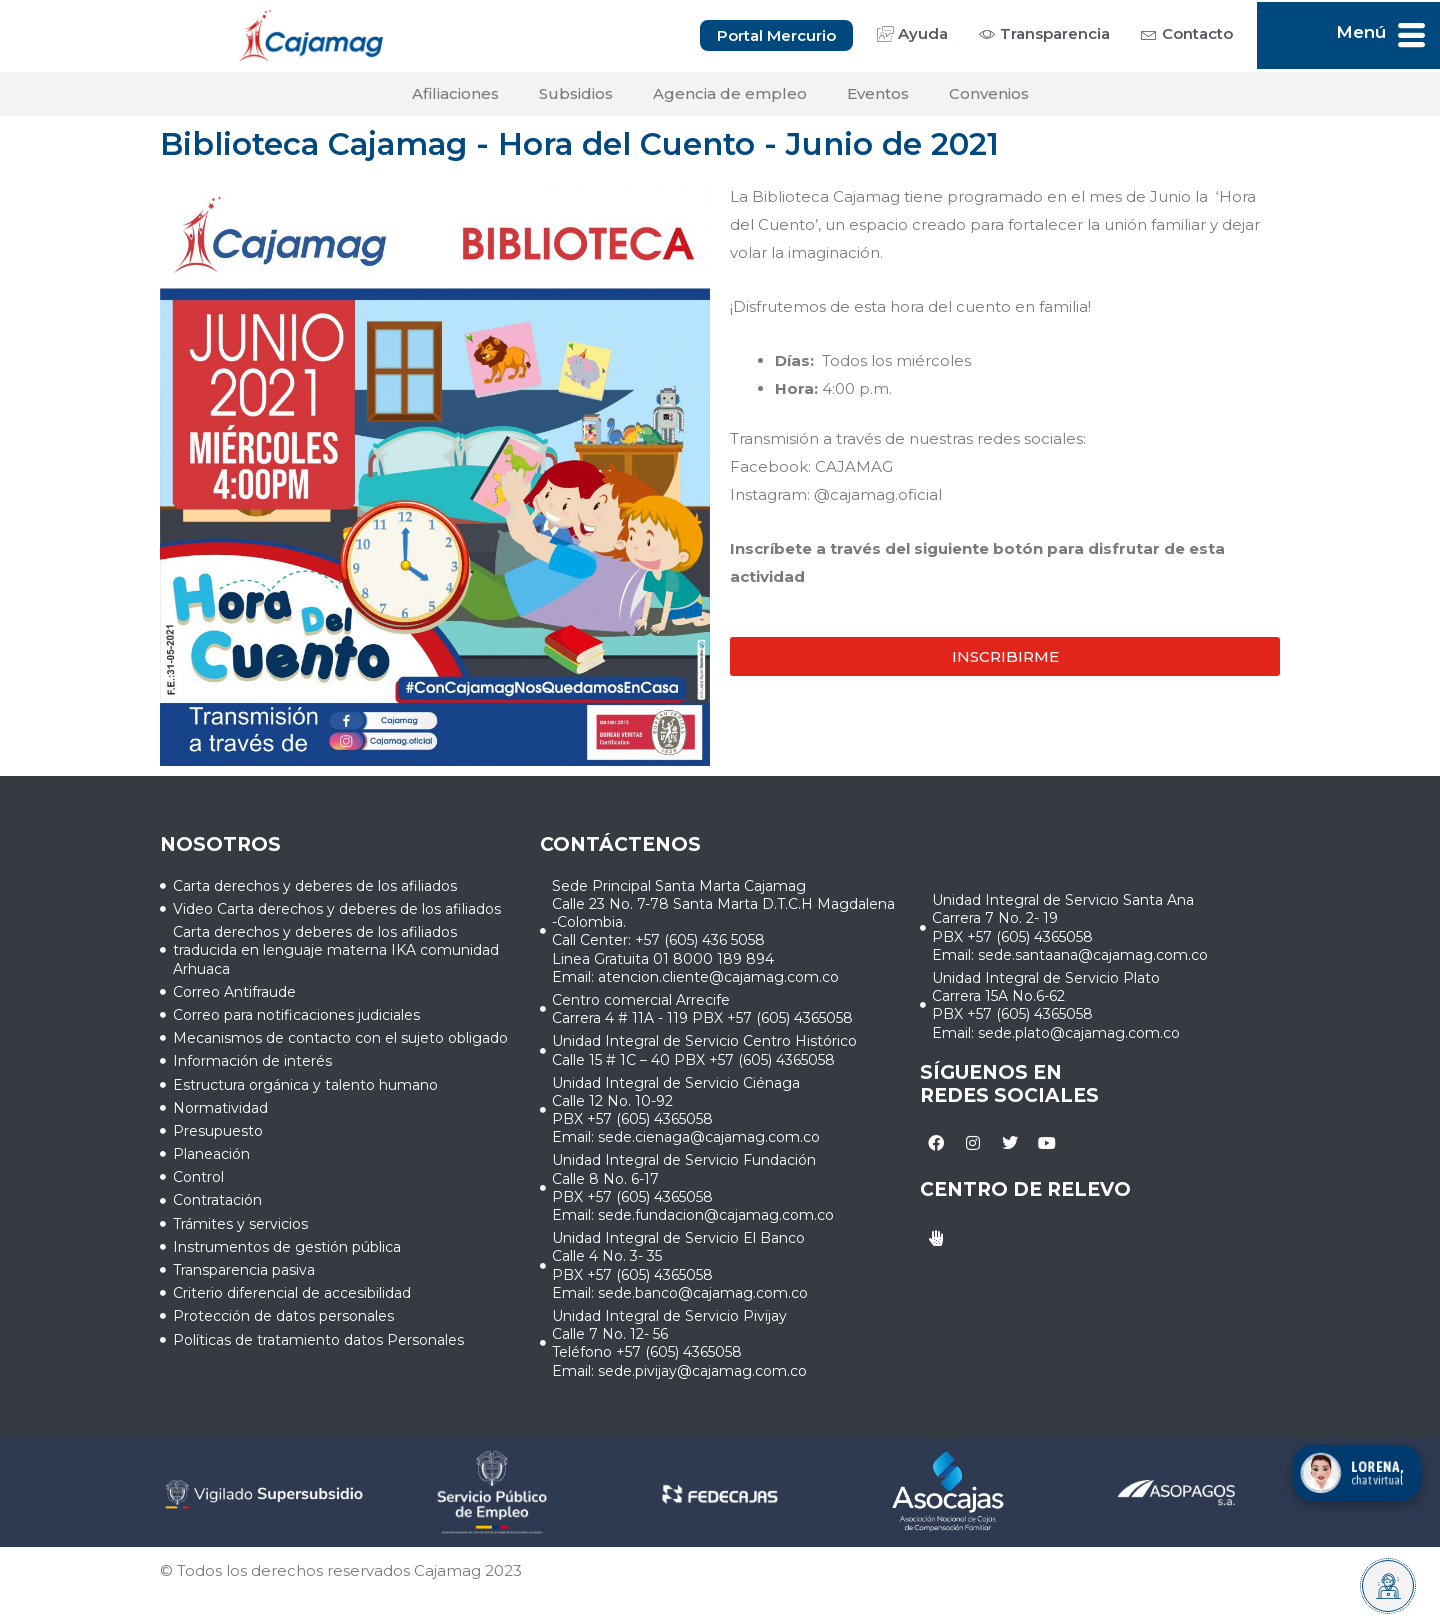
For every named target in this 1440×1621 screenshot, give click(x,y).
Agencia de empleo (730, 93)
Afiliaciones (455, 93)
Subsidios (576, 93)
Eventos (878, 93)
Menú (1361, 32)
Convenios (989, 93)
